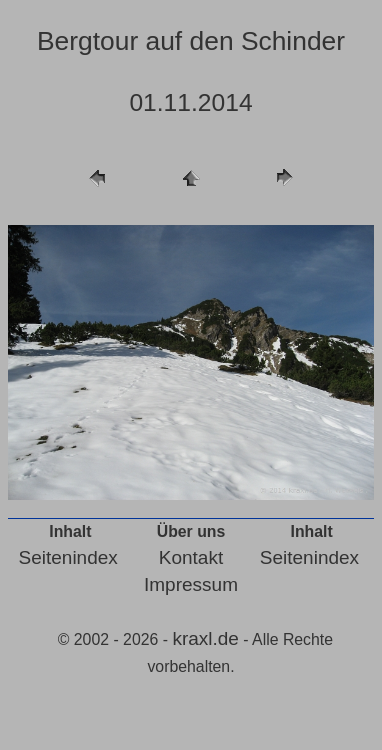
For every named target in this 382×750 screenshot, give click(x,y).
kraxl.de (205, 638)
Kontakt (191, 557)
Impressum (191, 584)
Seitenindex (68, 557)
